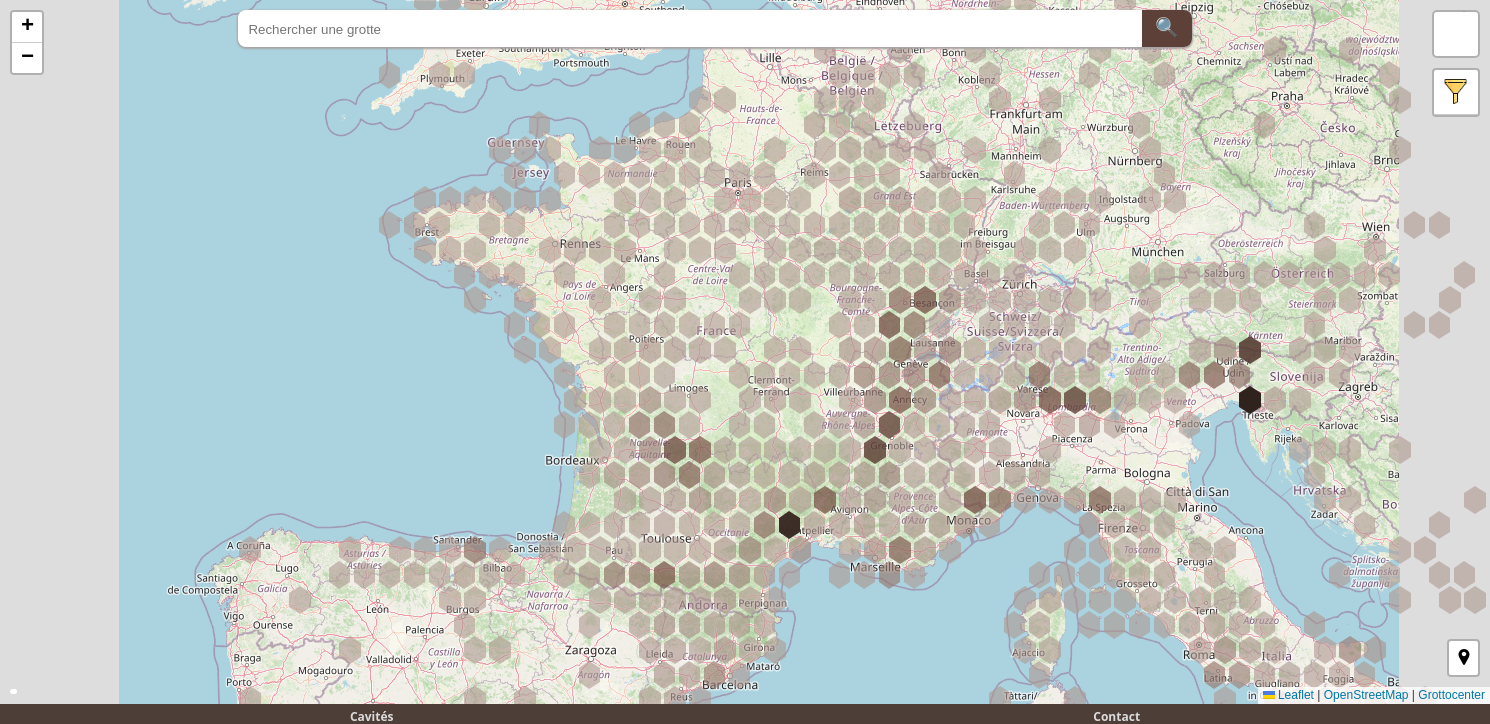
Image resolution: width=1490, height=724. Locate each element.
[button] (27, 27)
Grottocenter (1451, 695)
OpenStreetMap (1366, 695)
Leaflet (1288, 695)
